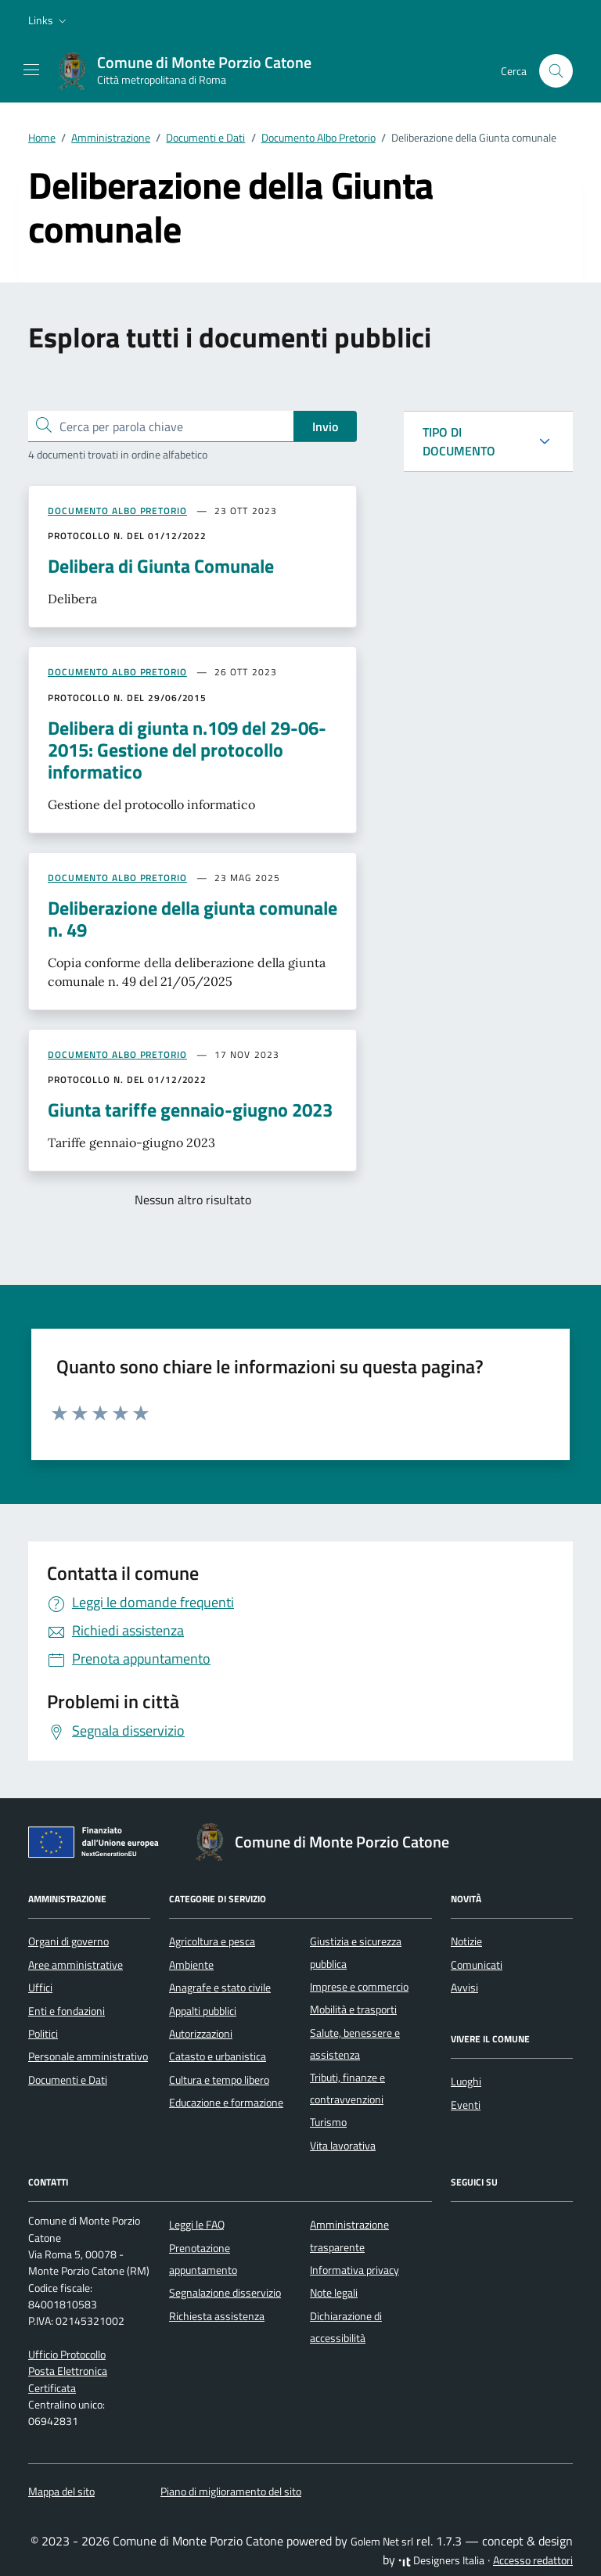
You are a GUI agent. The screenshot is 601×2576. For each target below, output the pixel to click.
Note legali (334, 2292)
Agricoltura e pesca (212, 1941)
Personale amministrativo (88, 2056)
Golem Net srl (382, 2541)
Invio (325, 426)
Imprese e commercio (359, 1986)
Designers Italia (441, 2560)
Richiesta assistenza (217, 2316)
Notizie (466, 1941)
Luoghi (466, 2081)
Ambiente (191, 1964)
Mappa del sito (61, 2491)
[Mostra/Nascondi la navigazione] (31, 69)
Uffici (40, 1987)
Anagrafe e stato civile (220, 1987)
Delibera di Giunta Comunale (161, 566)
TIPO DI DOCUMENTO (459, 441)
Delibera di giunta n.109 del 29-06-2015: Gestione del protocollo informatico (187, 750)
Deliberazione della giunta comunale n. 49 (192, 919)
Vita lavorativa (343, 2145)
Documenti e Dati (67, 2080)
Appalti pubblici (202, 2011)
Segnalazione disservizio (225, 2292)
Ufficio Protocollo (67, 2354)
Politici (43, 2033)
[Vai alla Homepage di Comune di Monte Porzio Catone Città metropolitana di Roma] (191, 71)
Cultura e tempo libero (219, 2080)
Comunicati (476, 1964)
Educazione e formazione (226, 2102)
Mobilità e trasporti (353, 2009)
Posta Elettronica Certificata (67, 2379)
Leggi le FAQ (197, 2224)
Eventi (465, 2105)
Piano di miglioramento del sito (230, 2491)
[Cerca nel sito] (556, 71)
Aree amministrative (75, 1964)
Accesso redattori (533, 2560)
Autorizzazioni (200, 2033)
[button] (49, 20)
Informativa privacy (354, 2270)
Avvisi (464, 1987)
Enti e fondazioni (66, 2011)
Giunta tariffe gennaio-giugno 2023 (190, 1110)
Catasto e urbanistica (217, 2056)
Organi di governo (68, 1941)
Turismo (328, 2122)
